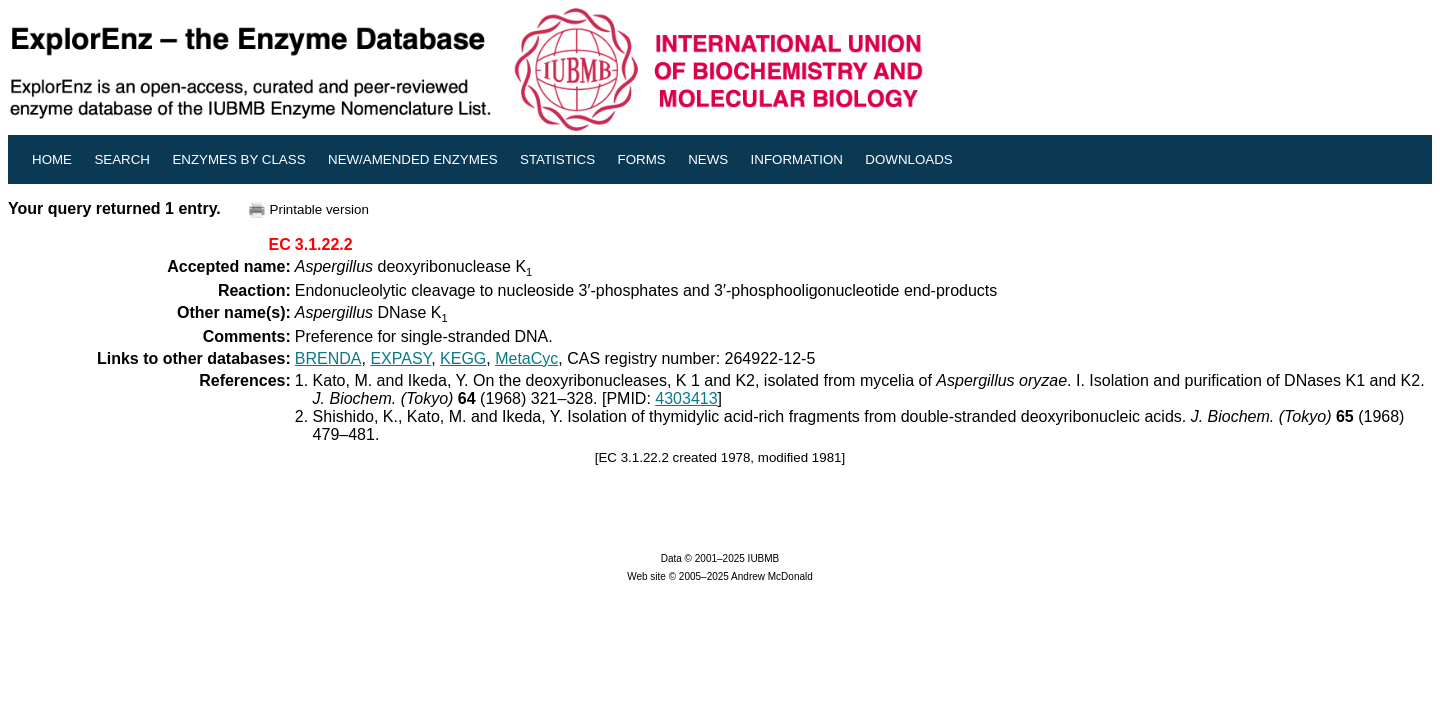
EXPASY (400, 358)
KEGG (463, 358)
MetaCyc (526, 358)
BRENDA (328, 358)
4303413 (686, 398)
